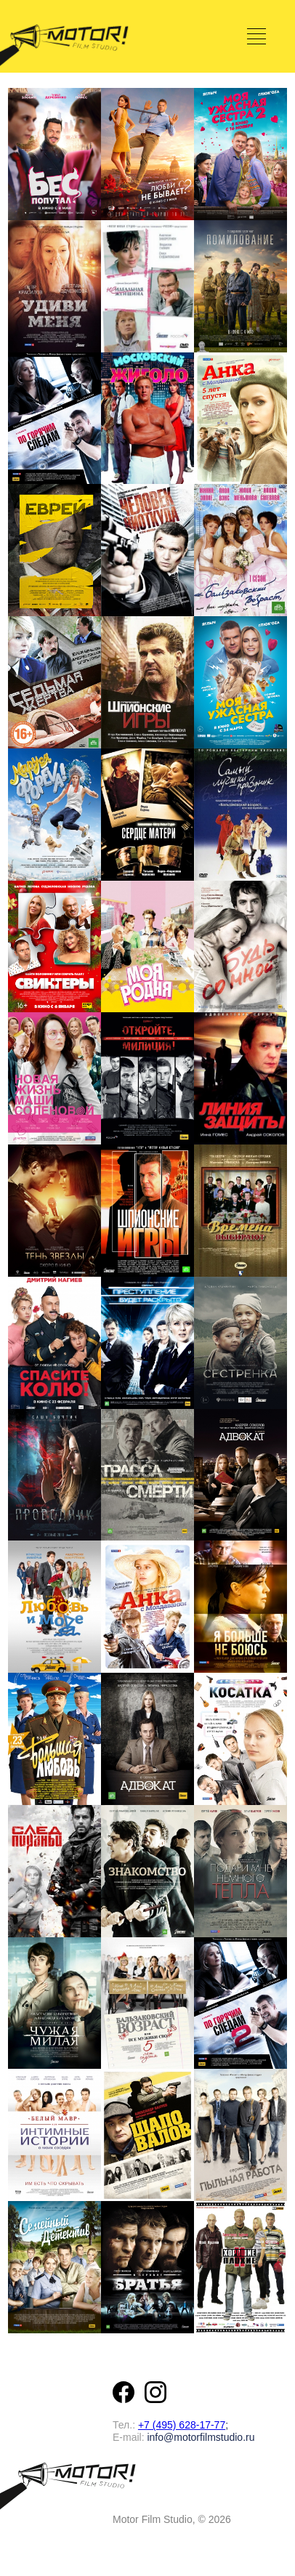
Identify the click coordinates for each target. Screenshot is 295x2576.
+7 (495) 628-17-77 (181, 2425)
